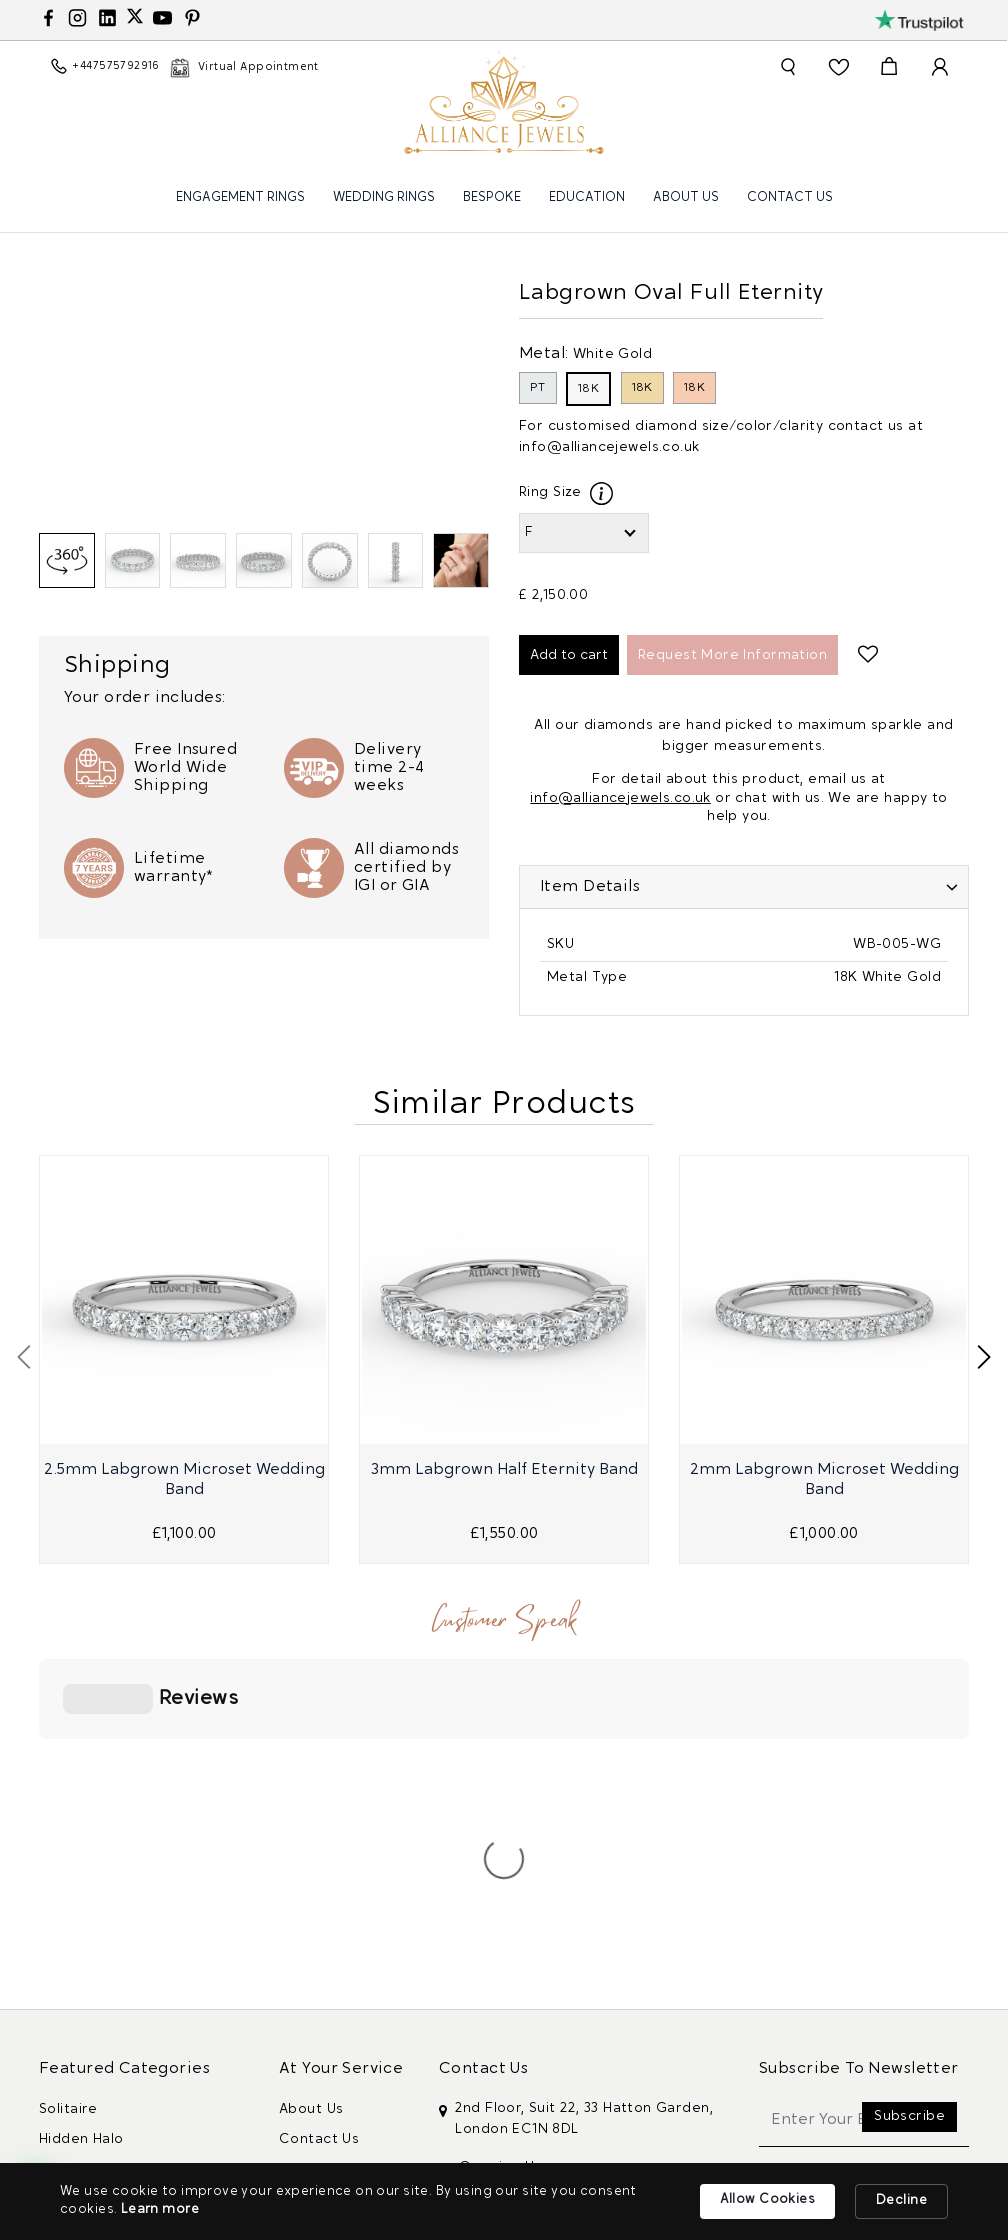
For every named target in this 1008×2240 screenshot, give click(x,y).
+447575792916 (510, 1994)
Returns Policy (329, 2050)
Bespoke (492, 197)
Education (587, 197)
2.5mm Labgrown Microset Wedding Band (184, 1480)
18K (588, 389)
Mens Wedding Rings (112, 2020)
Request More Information (732, 655)
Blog (295, 2110)
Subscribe (909, 1817)
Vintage (66, 1960)
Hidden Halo (81, 1840)
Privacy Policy (326, 1990)
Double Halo (82, 1900)
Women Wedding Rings (120, 1990)
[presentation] (24, 1357)
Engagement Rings (240, 197)
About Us (686, 197)
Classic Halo (81, 1870)
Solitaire (68, 1810)
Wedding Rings (384, 197)
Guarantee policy (340, 2080)
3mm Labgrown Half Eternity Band (504, 1470)
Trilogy (63, 1930)
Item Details (590, 887)
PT (538, 388)
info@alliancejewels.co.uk (609, 447)
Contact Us (790, 197)
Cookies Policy (330, 2020)
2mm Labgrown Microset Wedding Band (824, 1480)
